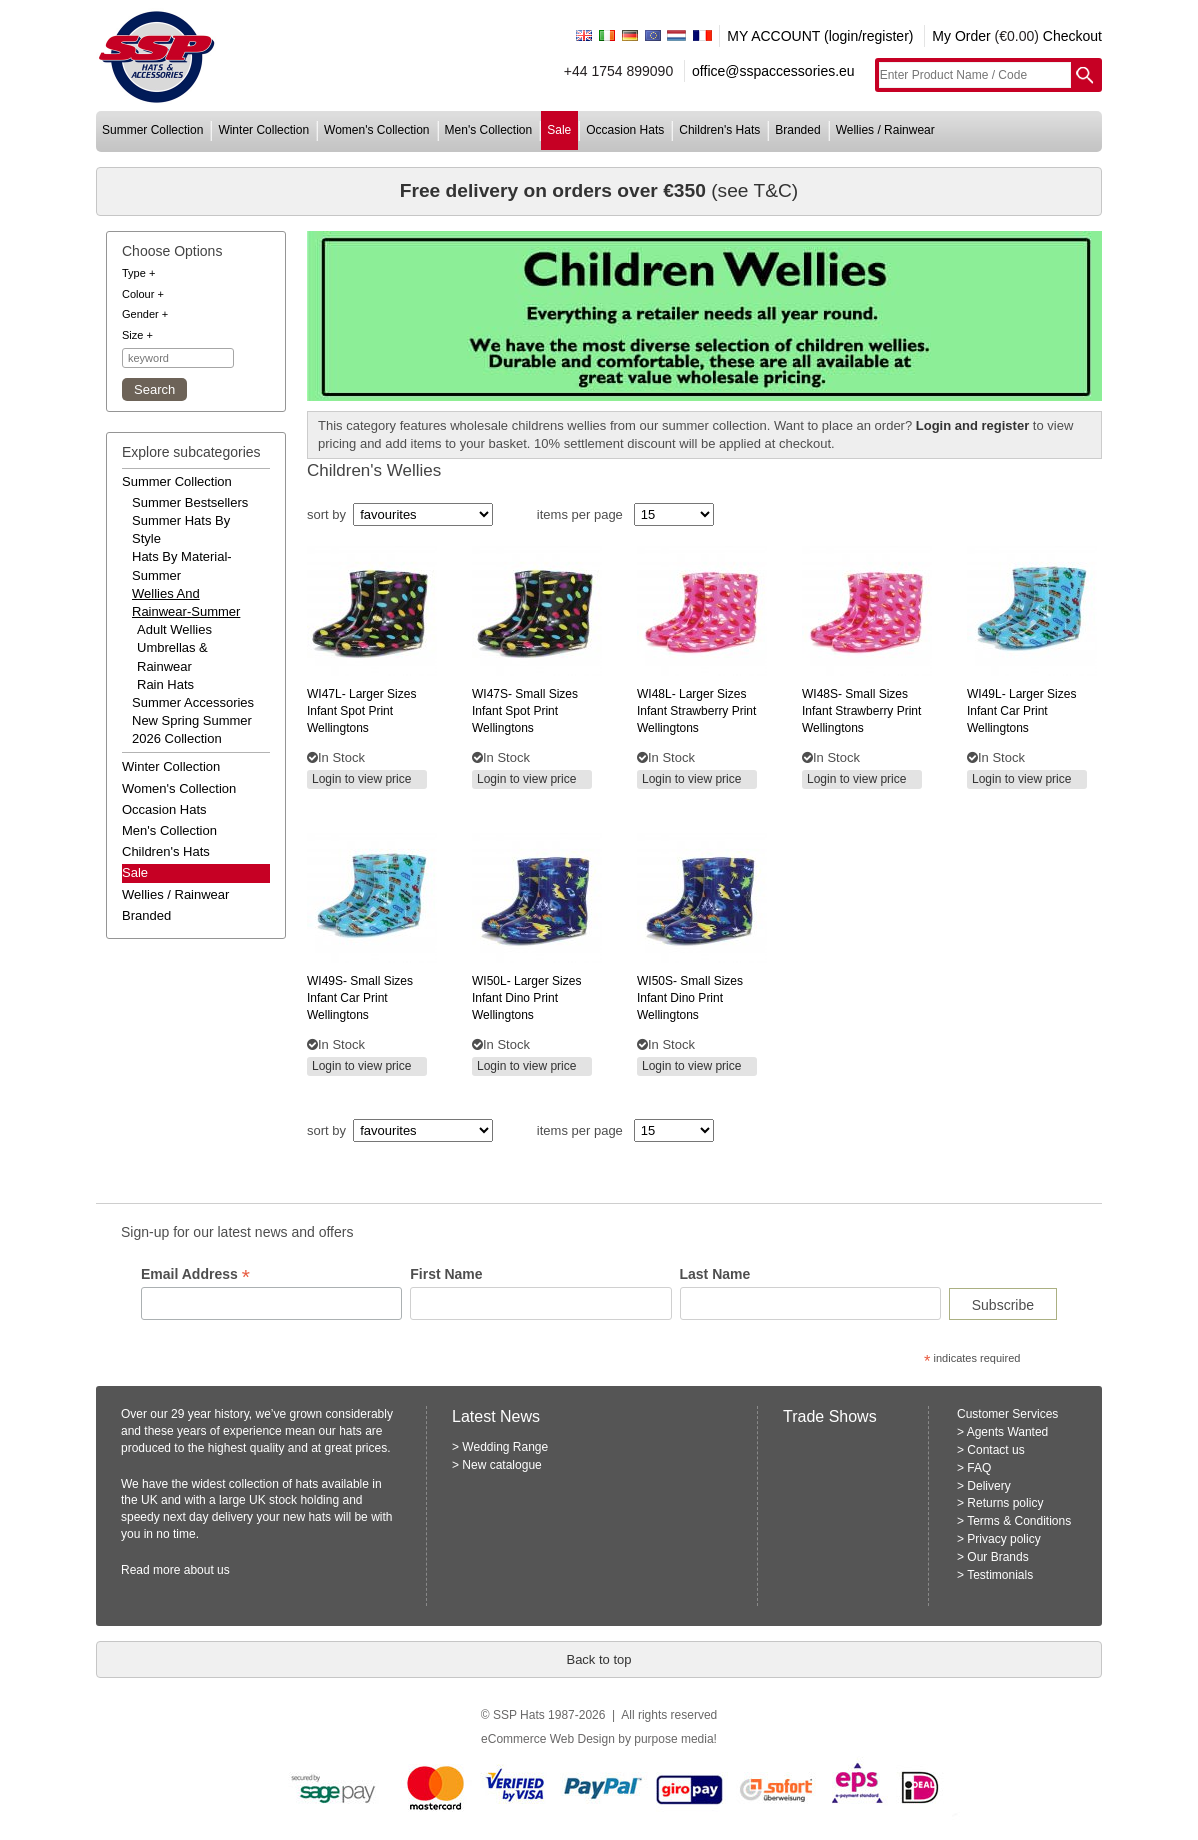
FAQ (979, 1468)
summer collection (152, 130)
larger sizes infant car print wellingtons (1021, 711)
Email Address (195, 1274)
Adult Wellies (174, 629)
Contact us (995, 1450)
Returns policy (1005, 1503)
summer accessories (193, 702)
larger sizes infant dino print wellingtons (526, 998)
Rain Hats (165, 684)
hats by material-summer (182, 565)
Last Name (715, 1274)
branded (797, 130)
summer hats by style (181, 529)
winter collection (263, 130)
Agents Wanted (1008, 1432)
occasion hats (625, 130)
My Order (961, 36)
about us (207, 1570)
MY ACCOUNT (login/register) (820, 36)
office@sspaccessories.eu (773, 71)
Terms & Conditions (1019, 1521)
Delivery (988, 1486)
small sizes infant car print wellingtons (360, 998)
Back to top (598, 1659)
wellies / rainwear (885, 130)
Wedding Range (505, 1447)
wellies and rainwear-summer (186, 602)
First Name (446, 1274)
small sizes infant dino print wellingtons (690, 998)
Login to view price (361, 779)
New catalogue (501, 1465)
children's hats (719, 130)
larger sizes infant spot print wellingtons (361, 711)
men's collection (489, 130)
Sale (135, 872)
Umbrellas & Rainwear (172, 656)
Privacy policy (1003, 1539)
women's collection (376, 130)
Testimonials (1000, 1575)
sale (559, 130)
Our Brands (997, 1557)
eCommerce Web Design (548, 1739)
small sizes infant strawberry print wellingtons (861, 711)
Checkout (1072, 36)
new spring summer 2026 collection (192, 729)
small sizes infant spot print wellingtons (525, 711)
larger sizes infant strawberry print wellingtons (696, 711)
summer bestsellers (190, 502)
